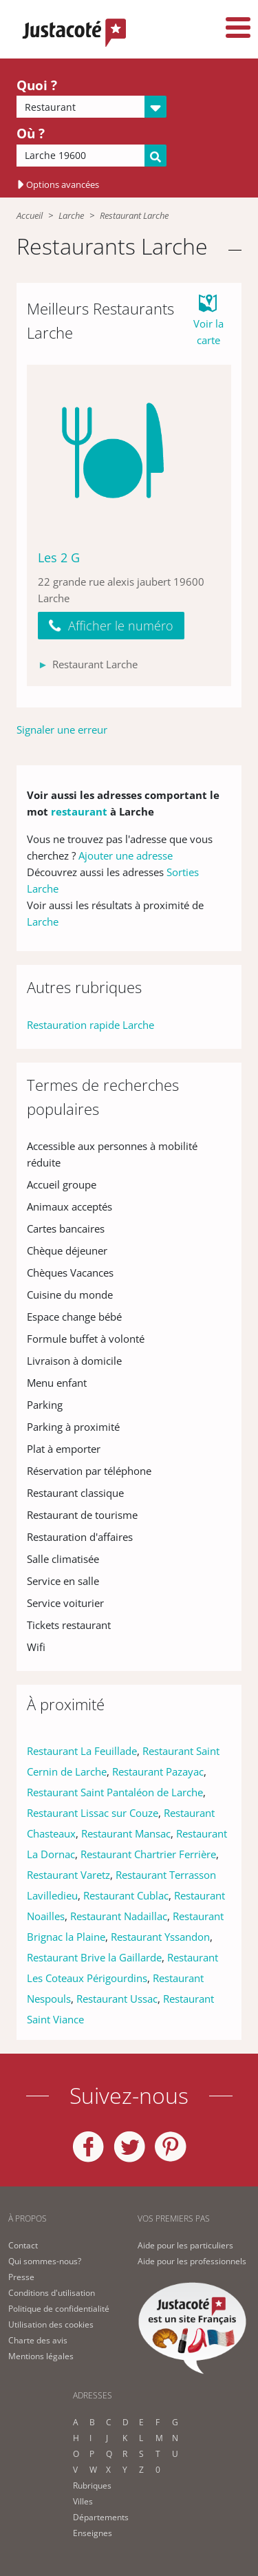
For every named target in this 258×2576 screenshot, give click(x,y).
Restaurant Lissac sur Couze (92, 1813)
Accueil (30, 215)
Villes (83, 2501)
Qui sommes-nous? (44, 2261)
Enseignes (92, 2533)
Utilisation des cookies (51, 2324)
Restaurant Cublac (126, 1895)
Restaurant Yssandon (160, 1937)
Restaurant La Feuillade (82, 1751)
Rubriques (92, 2485)
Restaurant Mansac (126, 1833)
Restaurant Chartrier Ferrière (148, 1854)
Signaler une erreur (62, 729)
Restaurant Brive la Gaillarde (94, 1957)
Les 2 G (59, 557)
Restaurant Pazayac (158, 1771)
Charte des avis (37, 2340)
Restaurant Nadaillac (118, 1916)
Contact (23, 2245)
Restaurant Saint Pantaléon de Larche (115, 1792)
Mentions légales (41, 2356)
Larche (71, 215)
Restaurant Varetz (68, 1875)
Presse (21, 2277)
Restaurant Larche (134, 215)
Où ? (31, 133)
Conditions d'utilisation (51, 2293)
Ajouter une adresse (125, 855)
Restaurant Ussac (117, 1998)
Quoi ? (37, 85)
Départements (101, 2517)
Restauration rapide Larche (90, 1025)
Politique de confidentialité (58, 2308)
